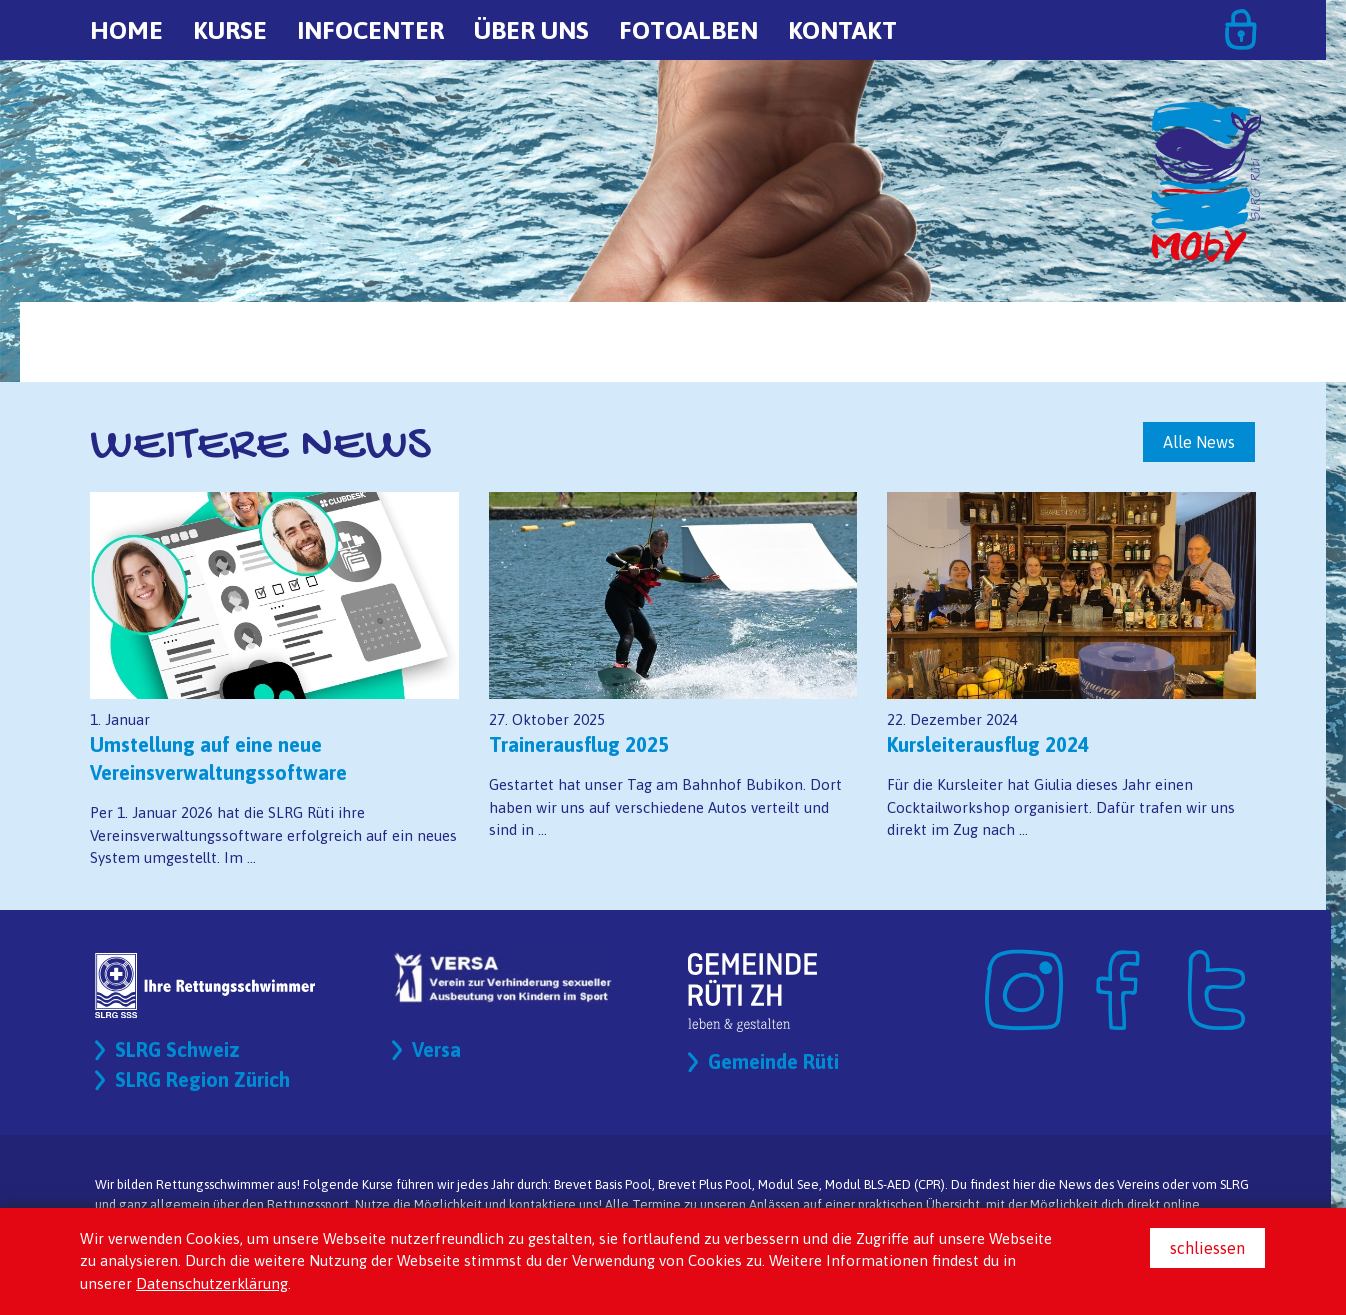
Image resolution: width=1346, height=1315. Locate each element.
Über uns (531, 30)
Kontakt (842, 30)
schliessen (1207, 1248)
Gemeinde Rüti (773, 1061)
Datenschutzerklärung (212, 1283)
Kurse (230, 30)
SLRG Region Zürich (202, 1079)
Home (126, 30)
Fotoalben (688, 30)
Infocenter (370, 30)
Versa (436, 1049)
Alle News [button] (1199, 442)
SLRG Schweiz (177, 1049)
